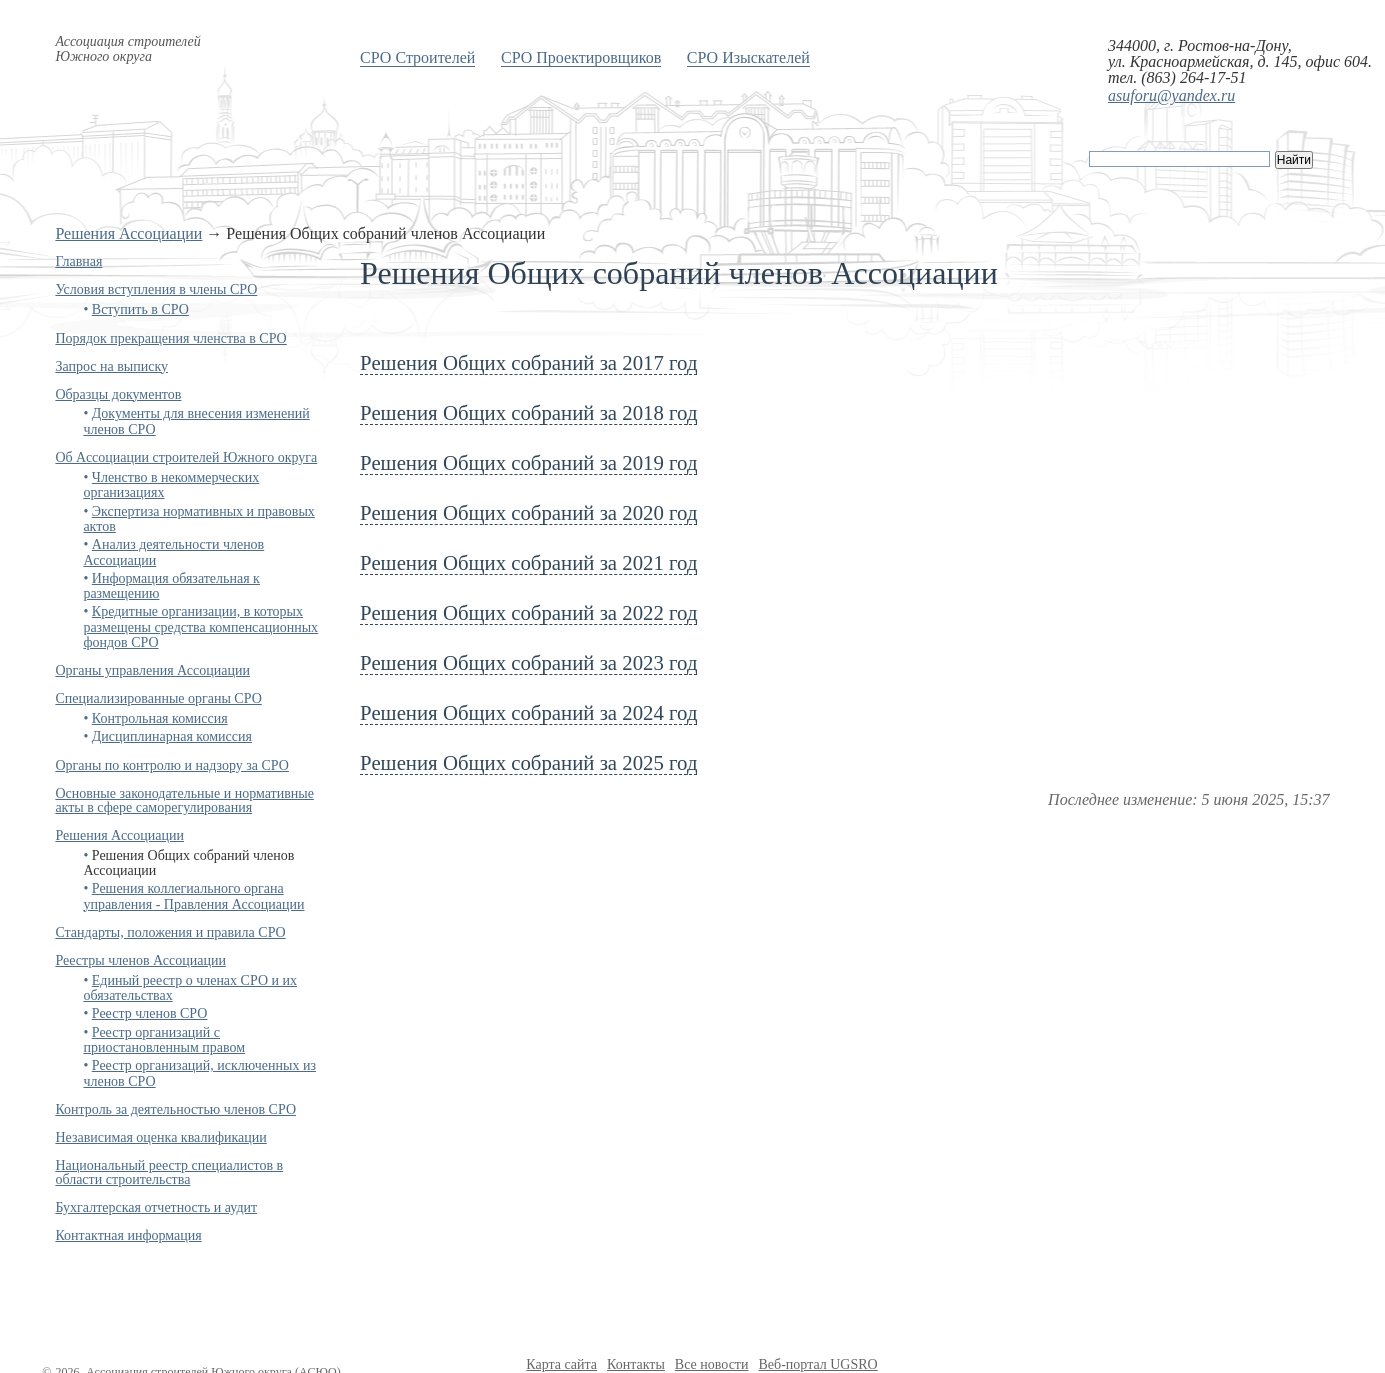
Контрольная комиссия (160, 718)
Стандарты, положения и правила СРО (170, 932)
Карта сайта (561, 1364)
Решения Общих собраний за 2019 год (528, 462)
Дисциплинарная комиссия (172, 736)
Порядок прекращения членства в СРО (170, 338)
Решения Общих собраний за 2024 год (528, 712)
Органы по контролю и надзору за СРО (172, 765)
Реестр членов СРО (150, 1013)
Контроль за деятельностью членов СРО (175, 1109)
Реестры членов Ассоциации (140, 960)
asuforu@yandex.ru (1171, 95)
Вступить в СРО (140, 309)
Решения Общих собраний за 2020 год (528, 512)
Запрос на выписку (111, 366)
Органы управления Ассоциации (152, 670)
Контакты (636, 1364)
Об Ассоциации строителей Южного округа (186, 457)
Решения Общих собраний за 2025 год (528, 762)
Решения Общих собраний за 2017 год (528, 362)
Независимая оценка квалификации (160, 1137)
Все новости (712, 1364)
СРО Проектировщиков (581, 57)
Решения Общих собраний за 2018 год (528, 412)
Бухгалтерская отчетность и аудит (156, 1207)
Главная (78, 261)
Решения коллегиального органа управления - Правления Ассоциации (193, 896)
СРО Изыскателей (748, 57)
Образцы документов (118, 394)
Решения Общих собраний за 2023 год (528, 662)
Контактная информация (128, 1235)
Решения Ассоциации (128, 233)
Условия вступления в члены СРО (156, 289)
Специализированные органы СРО (158, 698)
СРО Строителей (417, 57)
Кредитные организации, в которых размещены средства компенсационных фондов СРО (200, 627)
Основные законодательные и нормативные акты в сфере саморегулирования (184, 800)
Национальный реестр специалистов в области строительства (169, 1172)
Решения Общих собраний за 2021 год (528, 562)
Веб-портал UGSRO (817, 1364)
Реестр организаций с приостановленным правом (164, 1040)
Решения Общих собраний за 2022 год (528, 612)
